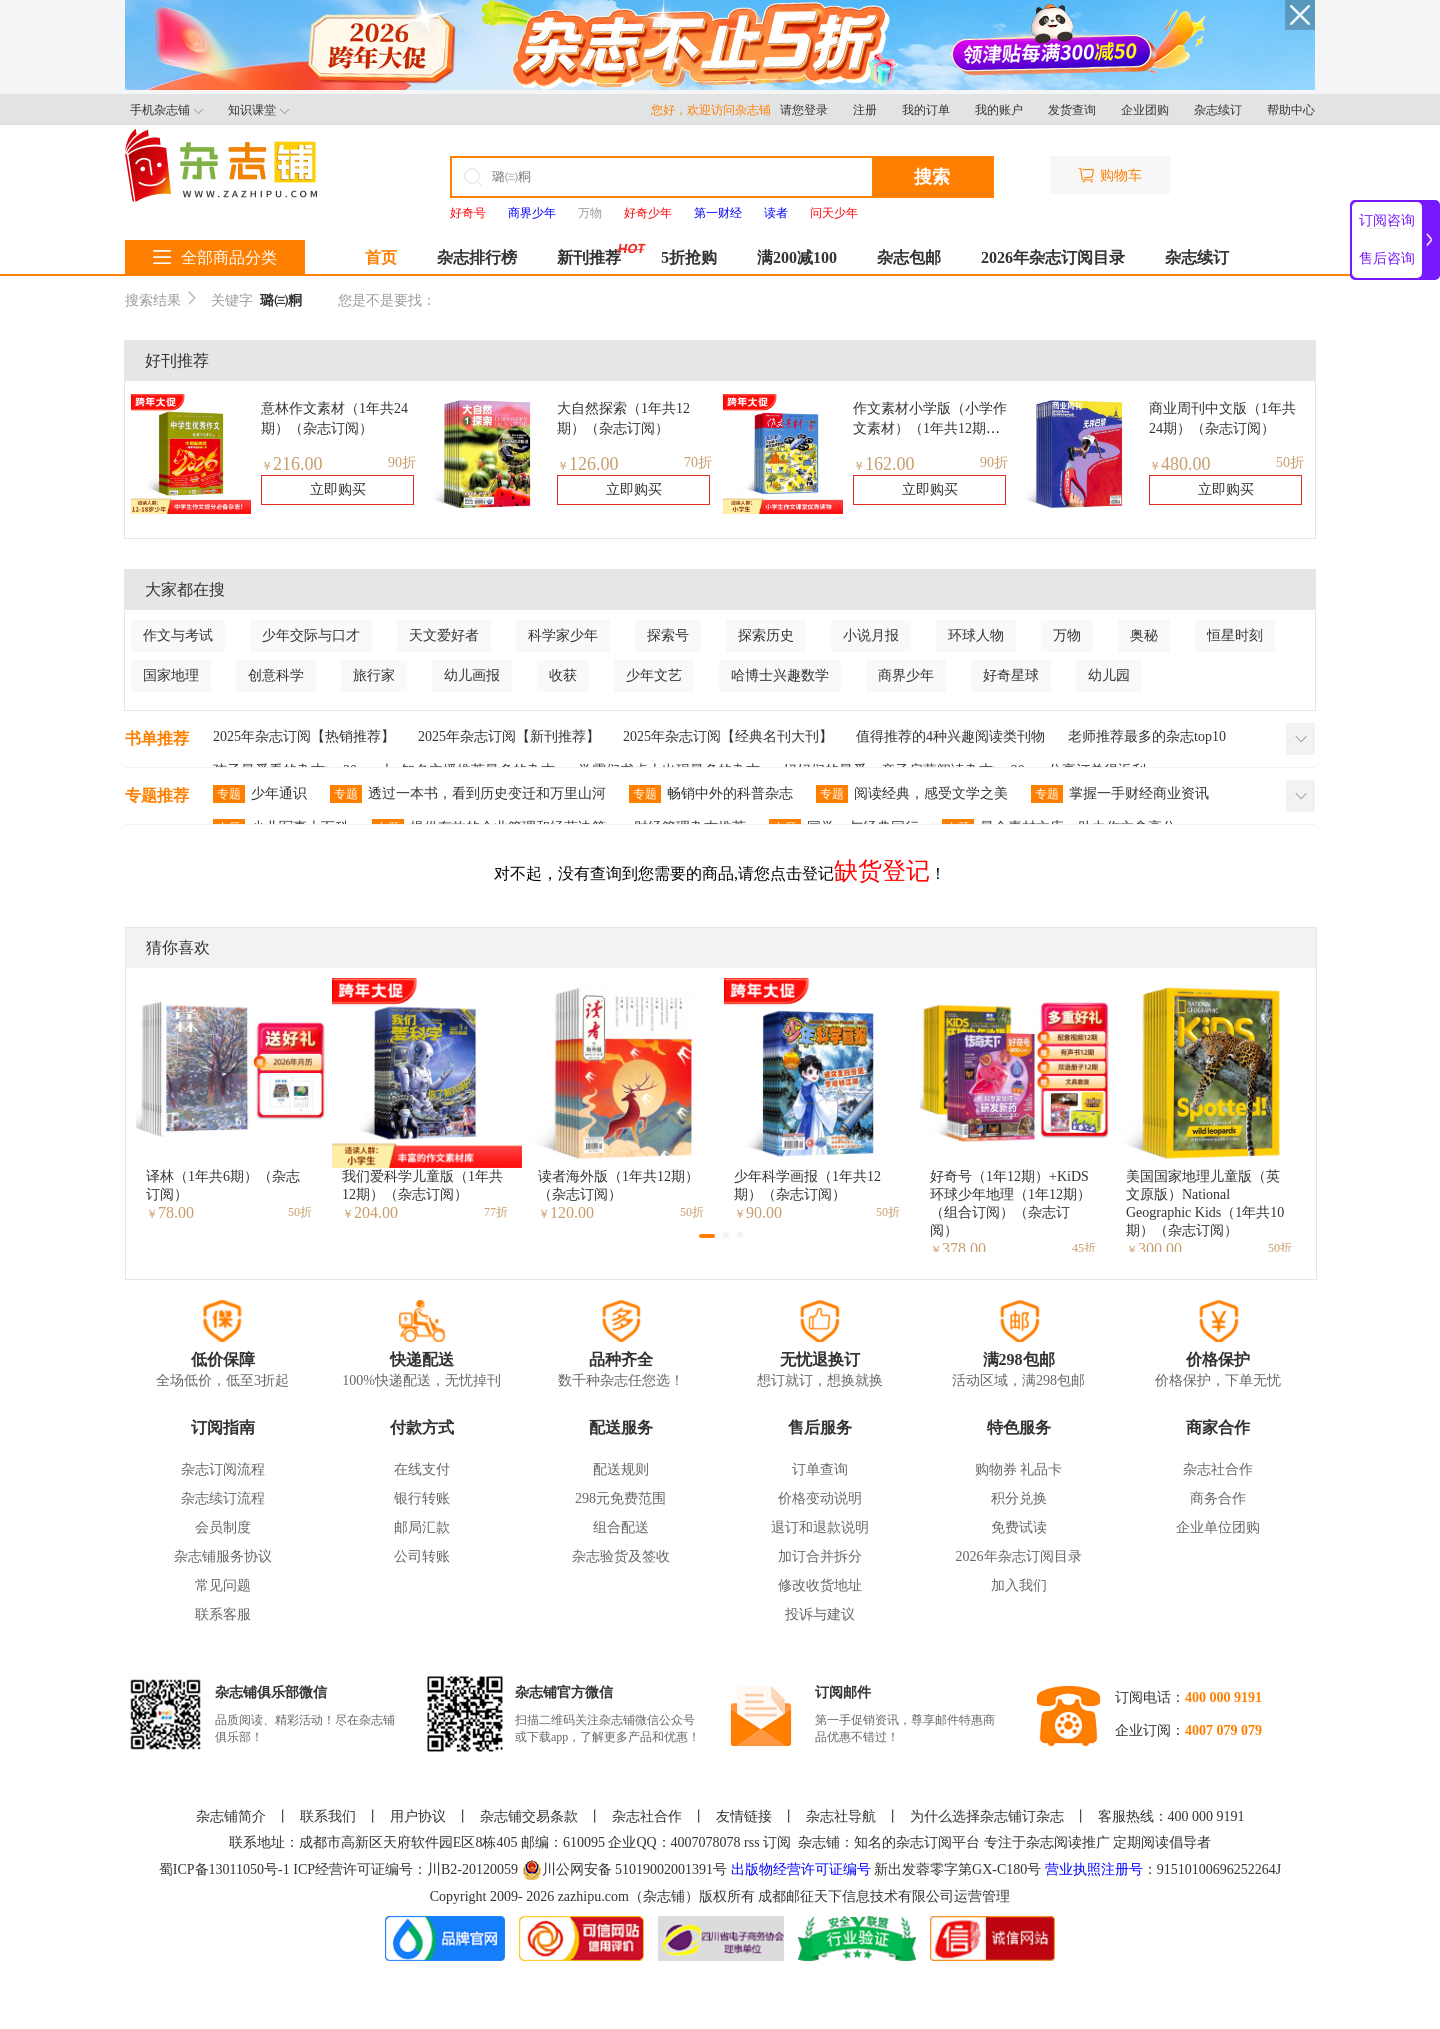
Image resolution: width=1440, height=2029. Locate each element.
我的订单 (926, 110)
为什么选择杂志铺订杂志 (987, 1816)
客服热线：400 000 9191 (1171, 1816)
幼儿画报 (472, 675)
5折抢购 (689, 257)
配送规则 (621, 1469)
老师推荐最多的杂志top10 (1147, 736)
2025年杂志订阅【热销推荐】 (304, 736)
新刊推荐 (589, 257)
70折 (698, 462)
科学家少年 (563, 635)
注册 (865, 110)
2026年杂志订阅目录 (1053, 257)
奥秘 (1144, 635)
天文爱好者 (444, 635)
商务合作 (1218, 1498)
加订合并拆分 (820, 1556)
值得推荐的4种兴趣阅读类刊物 (950, 736)
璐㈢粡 (281, 300)
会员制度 (223, 1527)
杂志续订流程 (223, 1498)
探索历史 (766, 635)
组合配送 (621, 1527)
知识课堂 (258, 110)
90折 (402, 462)
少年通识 (260, 794)
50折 (1290, 462)
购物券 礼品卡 (1019, 1469)
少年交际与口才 (311, 635)
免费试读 (1019, 1527)
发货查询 (1072, 110)
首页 (381, 257)
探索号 (668, 635)
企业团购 (1145, 110)
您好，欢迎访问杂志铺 (715, 110)
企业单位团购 (1218, 1527)
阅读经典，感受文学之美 (912, 794)
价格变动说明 (820, 1498)
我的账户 (999, 110)
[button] (707, 1236)
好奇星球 (1011, 675)
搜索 (932, 177)
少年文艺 (654, 675)
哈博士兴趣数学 (780, 675)
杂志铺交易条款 (529, 1816)
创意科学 (276, 675)
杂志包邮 (909, 257)
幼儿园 (1109, 675)
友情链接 (744, 1816)
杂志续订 (1218, 110)
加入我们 (1019, 1585)
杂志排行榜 (477, 257)
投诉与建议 (820, 1614)
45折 (1084, 1248)
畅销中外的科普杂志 (711, 794)
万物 (590, 213)
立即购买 (338, 489)
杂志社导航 (841, 1816)
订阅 (777, 1842)
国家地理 (171, 675)
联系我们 (328, 1816)
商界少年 (906, 675)
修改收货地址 (820, 1585)
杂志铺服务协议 (223, 1556)
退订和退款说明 (820, 1527)
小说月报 (871, 635)
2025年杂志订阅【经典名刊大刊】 (728, 736)
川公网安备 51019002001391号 (625, 1870)
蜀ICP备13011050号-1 (226, 1869)
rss (752, 1842)
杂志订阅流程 (223, 1469)
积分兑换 (1019, 1498)
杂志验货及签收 (621, 1556)
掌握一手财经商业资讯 (1120, 794)
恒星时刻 (1235, 635)
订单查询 (820, 1469)
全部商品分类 (215, 257)
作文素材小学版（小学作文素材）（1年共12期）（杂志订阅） (930, 428)
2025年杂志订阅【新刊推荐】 (509, 736)
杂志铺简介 (231, 1816)
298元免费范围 (620, 1498)
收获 (563, 675)
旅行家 (374, 675)
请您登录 (804, 110)
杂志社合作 (1218, 1469)
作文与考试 (178, 635)
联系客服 (223, 1614)
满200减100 (797, 257)
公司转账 (422, 1556)
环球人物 (976, 635)
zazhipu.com (593, 1896)
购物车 (1110, 175)
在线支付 (422, 1469)
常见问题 (223, 1585)
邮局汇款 (422, 1527)
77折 (496, 1212)
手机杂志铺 (166, 110)
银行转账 (422, 1498)
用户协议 (418, 1816)
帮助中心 (1291, 110)
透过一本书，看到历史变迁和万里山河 (468, 794)
